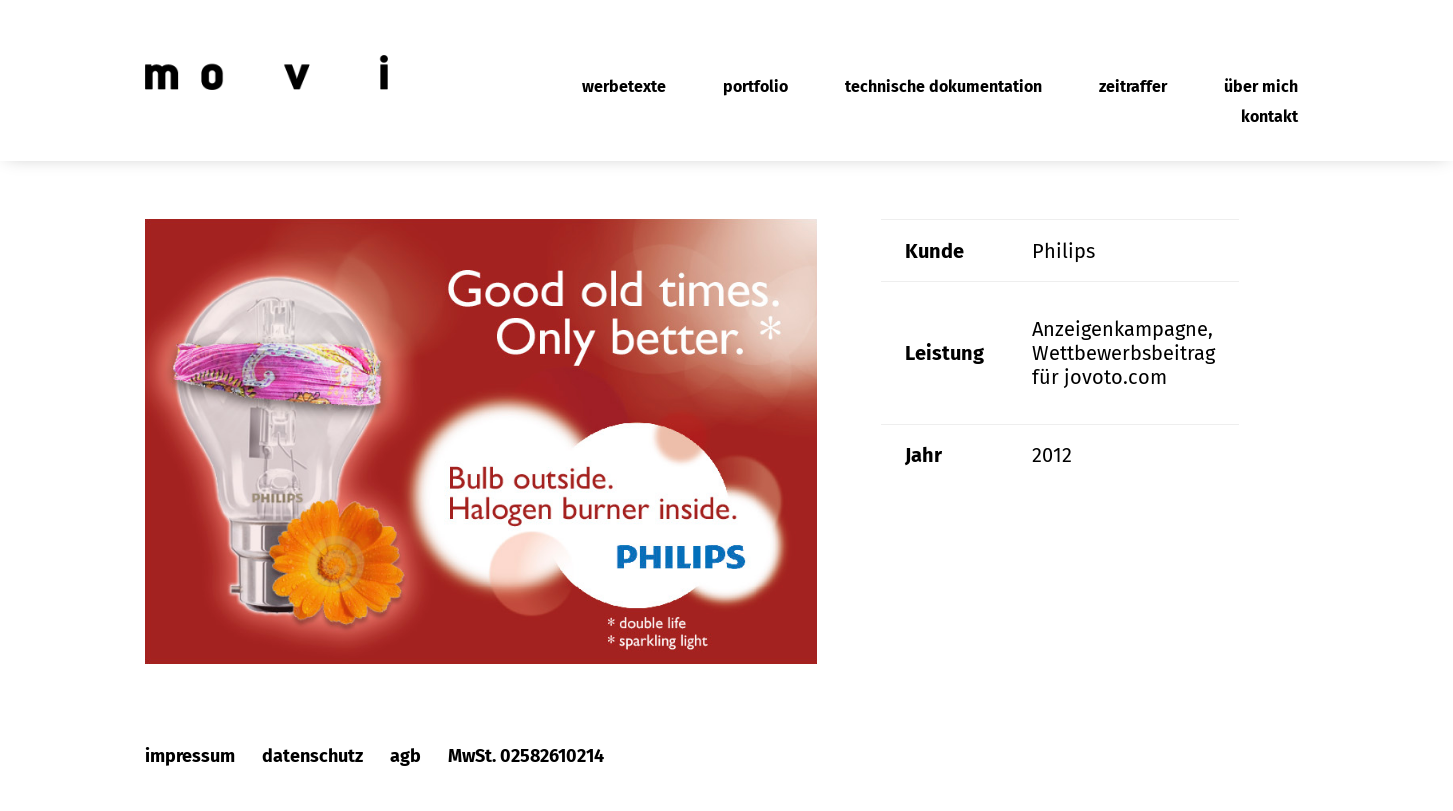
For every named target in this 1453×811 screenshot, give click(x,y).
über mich (1261, 88)
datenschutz (312, 756)
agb (405, 756)
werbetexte (624, 88)
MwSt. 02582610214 (526, 756)
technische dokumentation (943, 88)
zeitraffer (1133, 88)
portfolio (755, 88)
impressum (190, 756)
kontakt (1269, 118)
